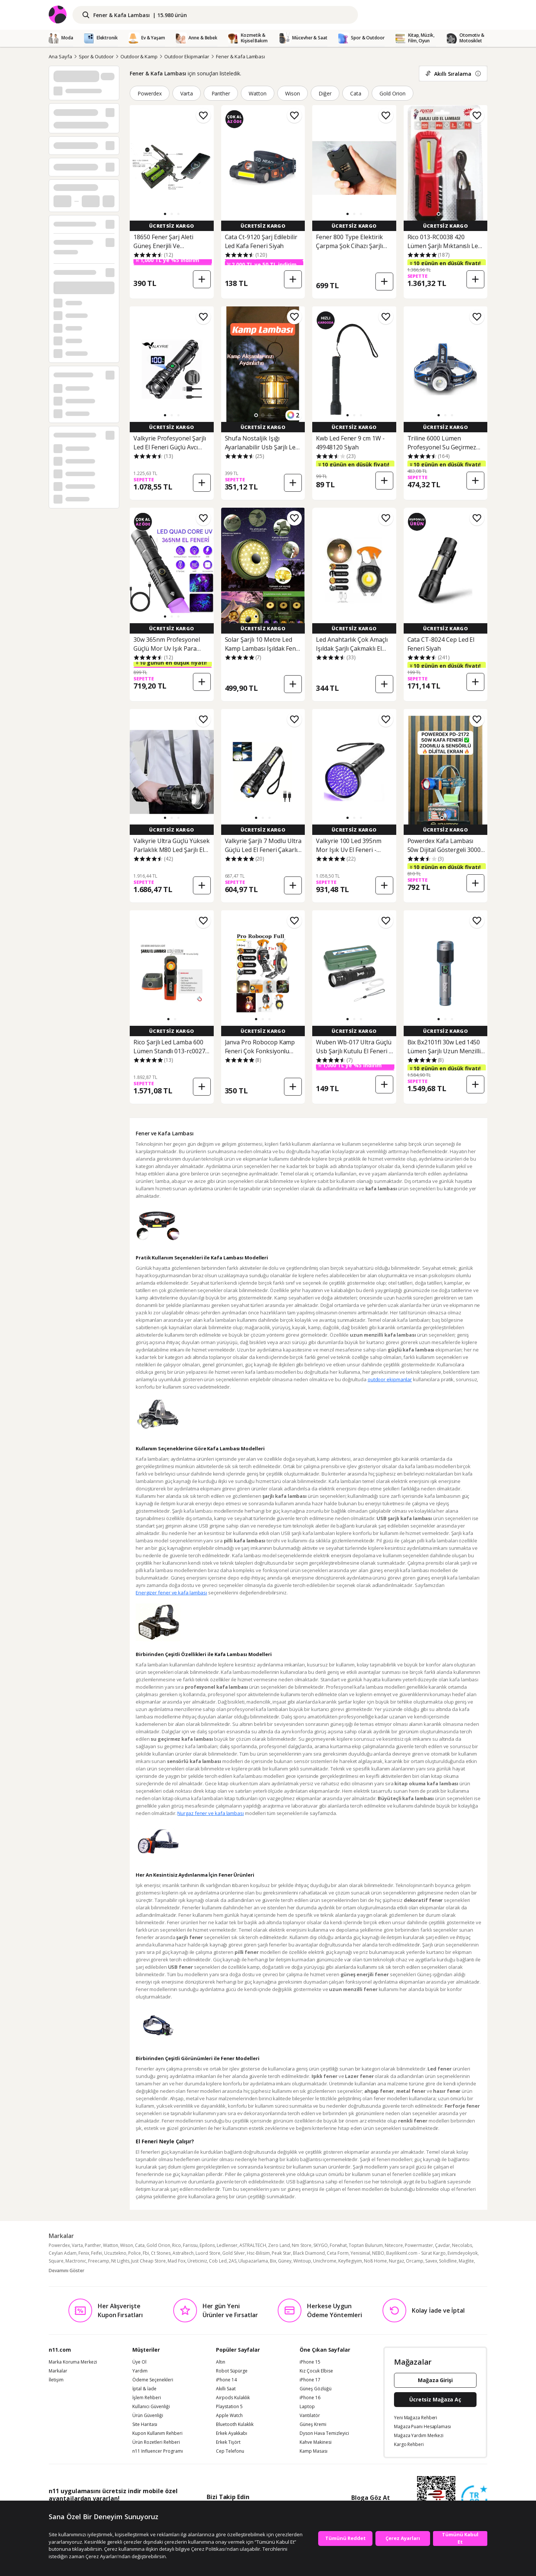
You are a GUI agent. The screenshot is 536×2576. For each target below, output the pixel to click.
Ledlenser (227, 2245)
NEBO (378, 2253)
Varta (186, 93)
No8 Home (375, 2261)
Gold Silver (233, 2253)
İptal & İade (144, 2389)
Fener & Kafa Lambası (240, 56)
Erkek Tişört (228, 2442)
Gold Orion (393, 93)
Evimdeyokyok (463, 2253)
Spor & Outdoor (96, 56)
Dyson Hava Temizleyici (324, 2433)
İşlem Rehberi (146, 2398)
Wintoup (302, 2261)
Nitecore (394, 2245)
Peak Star (281, 2253)
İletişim (56, 2380)
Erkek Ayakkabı (231, 2433)
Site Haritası (144, 2424)
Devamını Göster (66, 2270)
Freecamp (98, 2261)
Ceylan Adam (63, 2253)
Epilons (207, 2245)
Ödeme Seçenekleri (152, 2380)
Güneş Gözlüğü (316, 2389)
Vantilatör (310, 2416)
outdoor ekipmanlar (390, 1379)
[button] (165, 214)
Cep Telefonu (230, 2451)
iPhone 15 (310, 2362)
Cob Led (218, 2261)
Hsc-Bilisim (258, 2253)
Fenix (83, 2253)
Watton (258, 93)
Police (134, 2253)
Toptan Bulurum (366, 2245)
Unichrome (324, 2261)
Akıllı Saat (226, 2389)
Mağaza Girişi (435, 2380)
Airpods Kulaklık (233, 2398)
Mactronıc (75, 2261)
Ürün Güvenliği (147, 2416)
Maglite (466, 2261)
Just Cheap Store (148, 2261)
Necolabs (462, 2245)
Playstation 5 (229, 2407)
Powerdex (150, 93)
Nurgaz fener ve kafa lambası (210, 1813)
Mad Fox (176, 2261)
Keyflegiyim (350, 2261)
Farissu (190, 2245)
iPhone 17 (310, 2380)
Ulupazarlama (253, 2261)
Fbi (146, 2253)
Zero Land (279, 2245)
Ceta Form (338, 2253)
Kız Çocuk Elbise (316, 2371)
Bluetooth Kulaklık (235, 2424)
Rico (176, 2245)
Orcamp (414, 2261)
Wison (292, 93)
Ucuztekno (115, 2253)
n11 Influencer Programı (157, 2451)
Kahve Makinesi (316, 2442)
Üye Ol (139, 2362)
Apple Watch (229, 2416)
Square (56, 2261)
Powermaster (419, 2245)
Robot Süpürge (232, 2371)
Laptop (307, 2407)
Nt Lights (120, 2261)
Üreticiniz (197, 2261)
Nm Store (301, 2245)
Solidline (448, 2261)
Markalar (58, 2371)
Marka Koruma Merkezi (73, 2362)
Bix (273, 2261)
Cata (355, 93)
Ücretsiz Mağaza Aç (435, 2399)
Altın (220, 2362)
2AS (232, 2261)
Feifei (96, 2253)
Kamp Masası (313, 2451)
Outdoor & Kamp (139, 56)
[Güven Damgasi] (474, 2498)
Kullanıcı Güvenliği (151, 2407)
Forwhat (338, 2245)
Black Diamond (309, 2253)
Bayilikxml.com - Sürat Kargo (416, 2253)
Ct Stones (161, 2253)
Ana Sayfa (60, 56)
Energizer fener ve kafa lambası (171, 1592)
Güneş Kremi (313, 2424)
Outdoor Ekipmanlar (186, 56)
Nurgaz (396, 2261)
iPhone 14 (226, 2380)
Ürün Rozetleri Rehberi (156, 2442)
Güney (284, 2261)
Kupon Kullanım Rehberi (157, 2433)
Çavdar (442, 2245)
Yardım (140, 2371)
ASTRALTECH (252, 2245)
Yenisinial (360, 2253)
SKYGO (320, 2245)
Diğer (325, 93)
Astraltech (183, 2253)
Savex (431, 2261)
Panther (221, 93)
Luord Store (208, 2253)
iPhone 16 (310, 2398)
